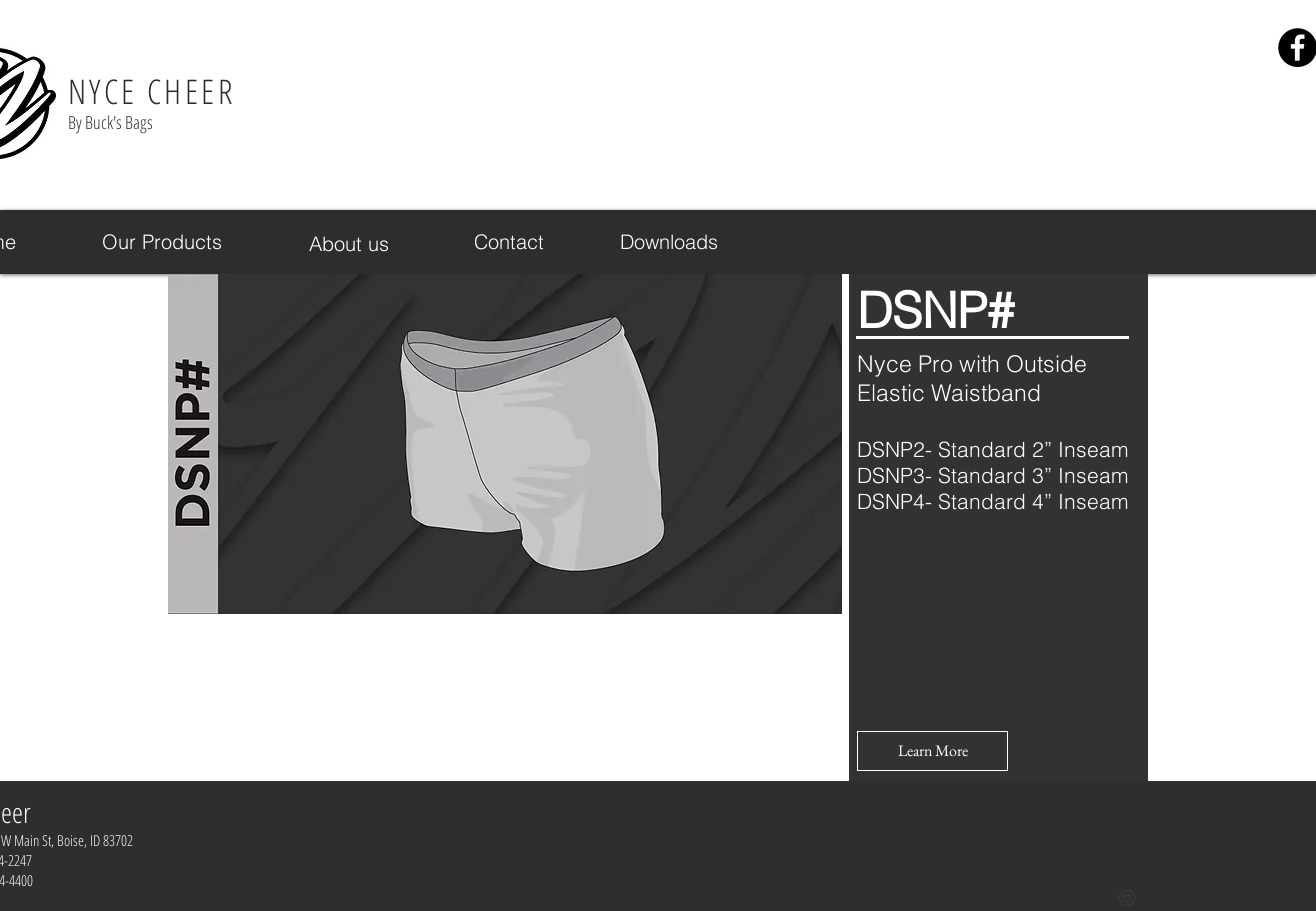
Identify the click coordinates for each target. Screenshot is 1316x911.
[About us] (348, 243)
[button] (932, 751)
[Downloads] (669, 242)
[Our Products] (162, 242)
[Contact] (509, 242)
